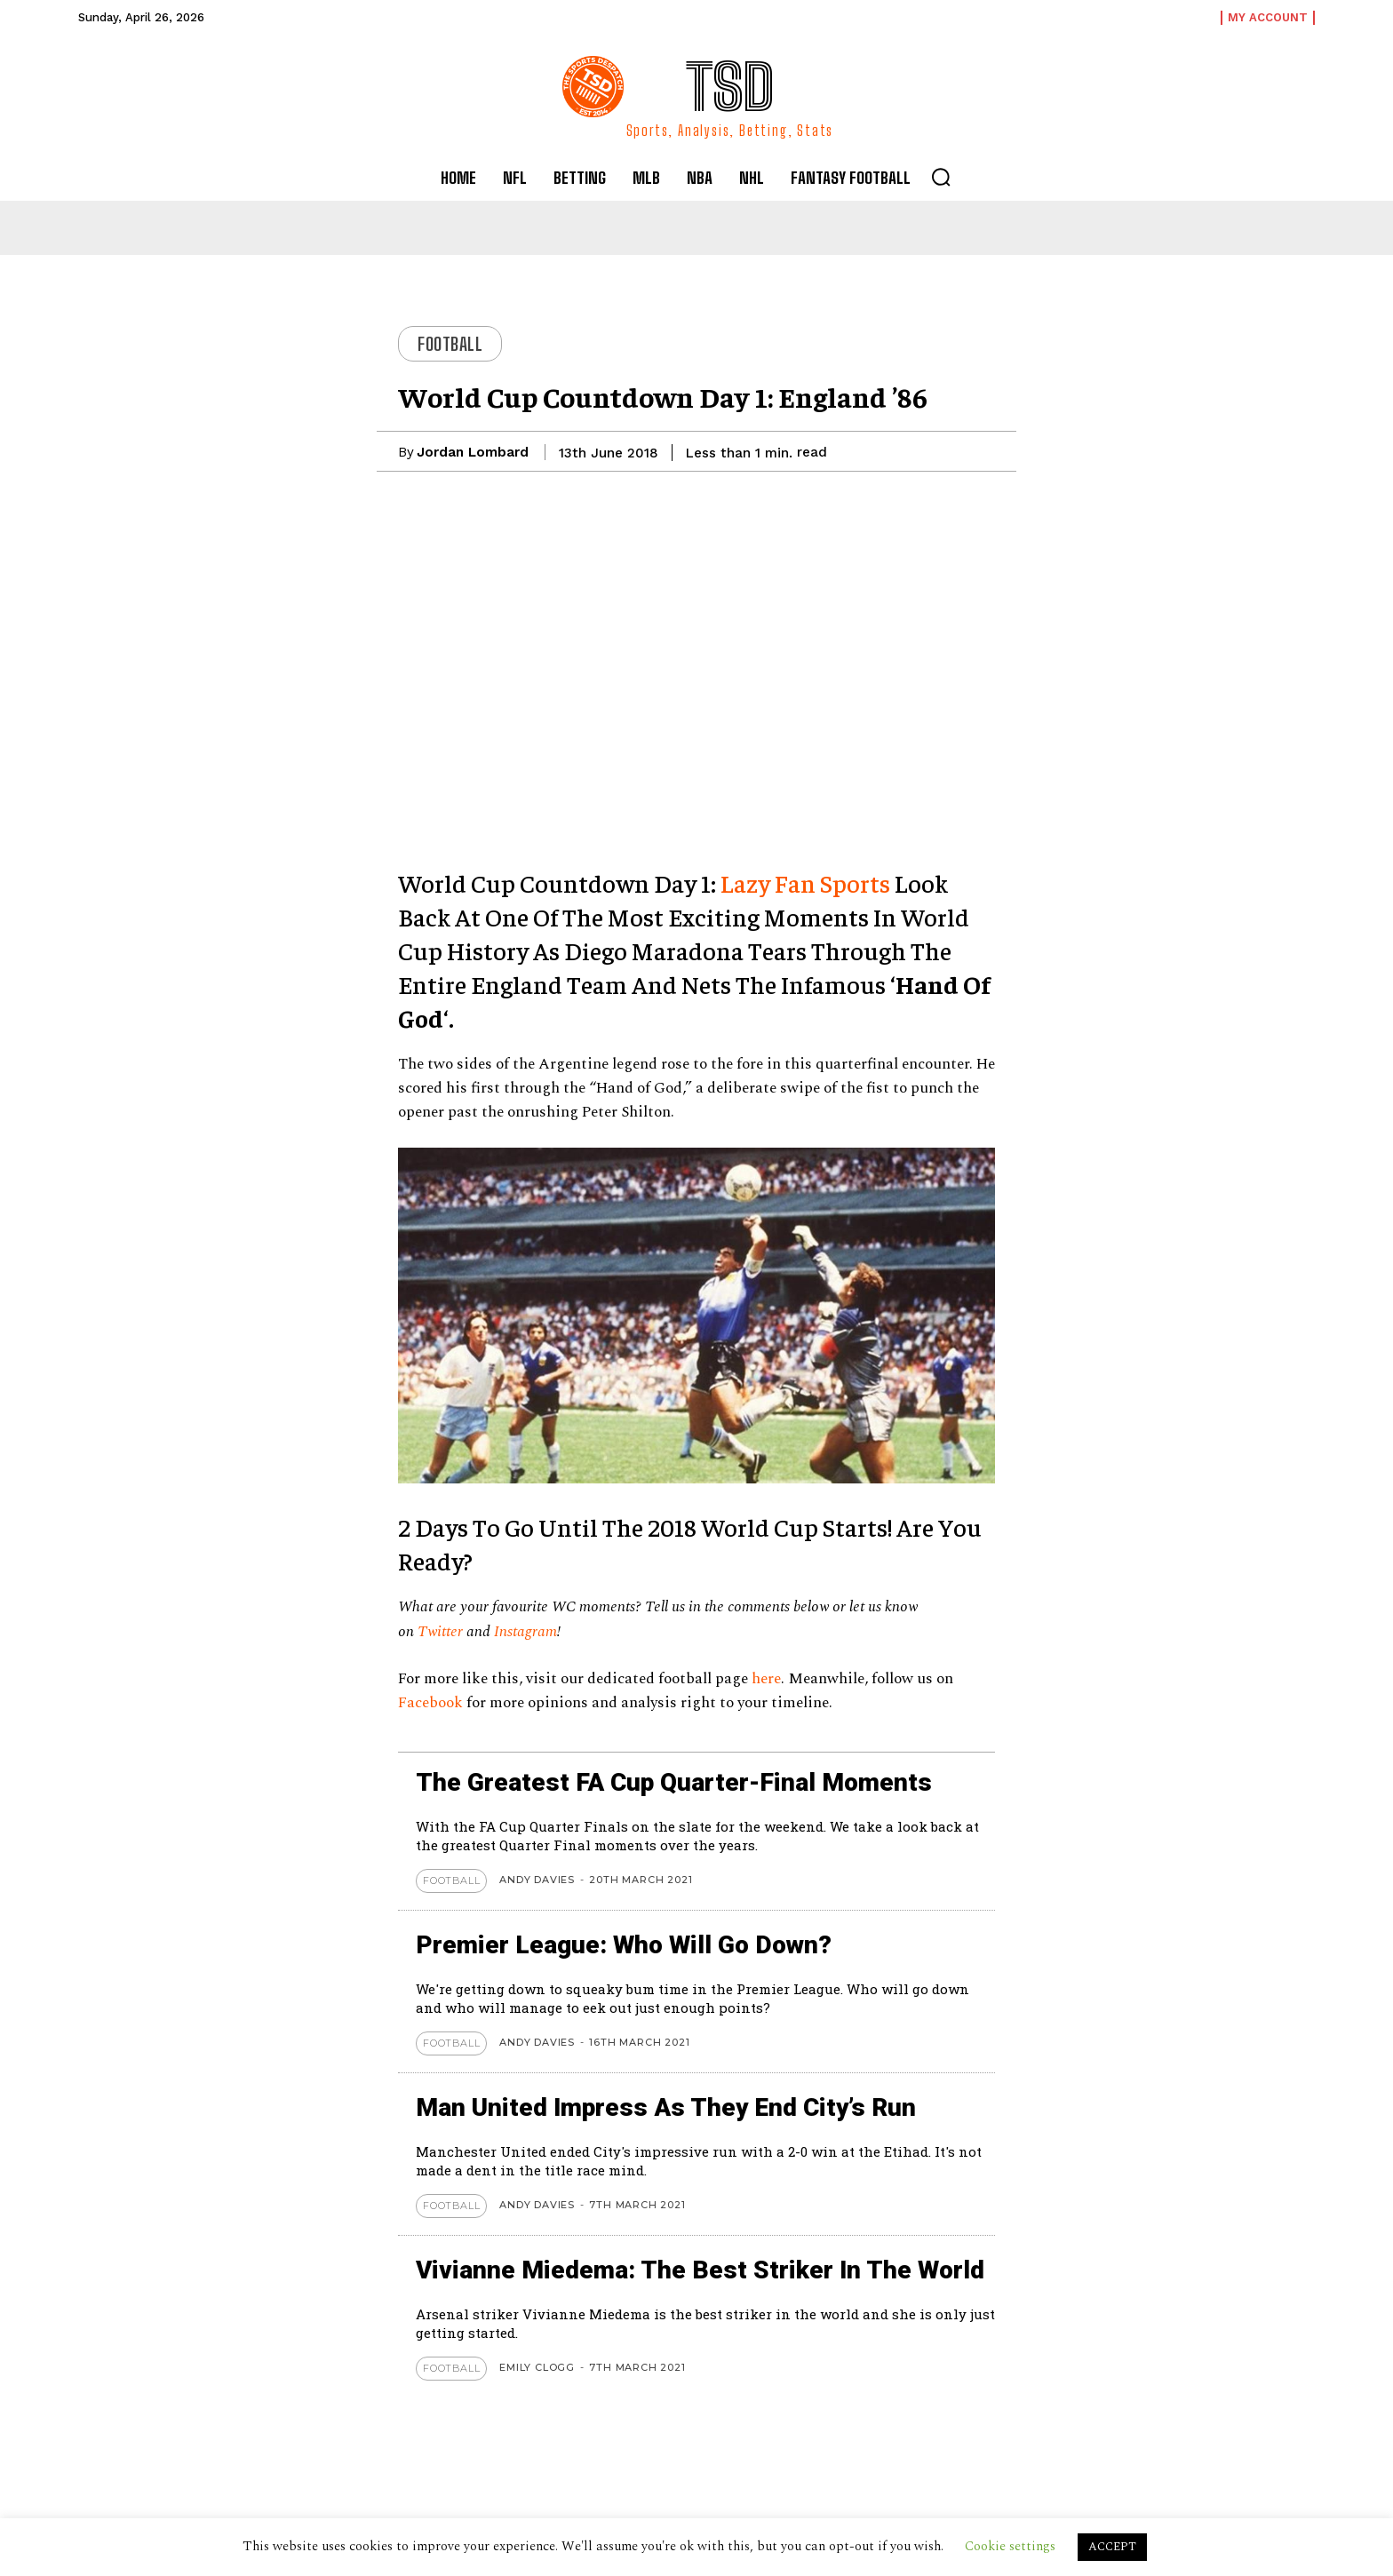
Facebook (432, 1702)
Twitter (440, 1631)
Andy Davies (537, 1879)
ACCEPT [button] (1112, 2547)
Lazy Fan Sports (805, 882)
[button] (940, 176)
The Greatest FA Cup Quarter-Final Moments (674, 1782)
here (766, 1678)
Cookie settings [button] (1010, 2546)
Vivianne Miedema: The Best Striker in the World (700, 2270)
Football (450, 344)
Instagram (525, 1631)
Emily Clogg (537, 2367)
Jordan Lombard (473, 452)
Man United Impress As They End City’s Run (667, 2107)
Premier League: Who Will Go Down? (624, 1945)
